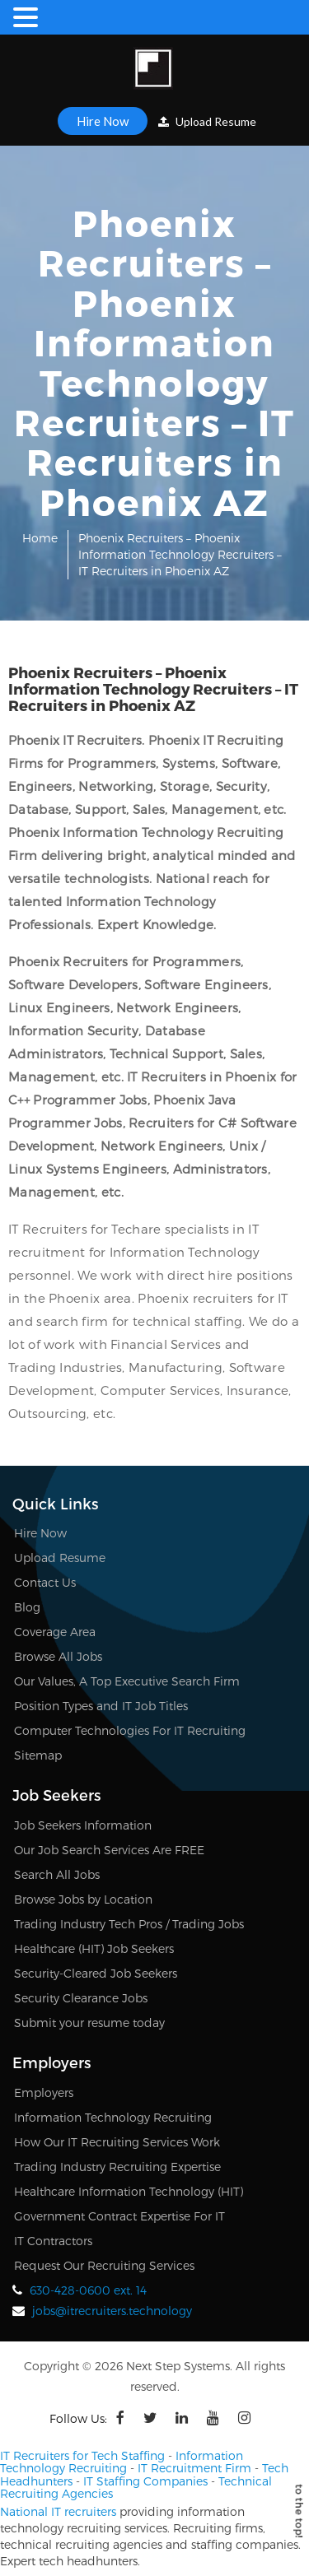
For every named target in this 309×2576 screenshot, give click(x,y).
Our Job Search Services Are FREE (109, 1850)
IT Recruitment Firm (194, 2468)
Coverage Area (55, 1632)
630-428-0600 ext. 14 (88, 2290)
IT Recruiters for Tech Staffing (82, 2455)
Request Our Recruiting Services (104, 2265)
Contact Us (45, 1582)
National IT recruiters (58, 2511)
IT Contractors (53, 2241)
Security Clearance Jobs (80, 1998)
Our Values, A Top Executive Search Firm (127, 1681)
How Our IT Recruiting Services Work (117, 2142)
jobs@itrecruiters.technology (112, 2311)
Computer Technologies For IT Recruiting (130, 1730)
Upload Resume (207, 121)
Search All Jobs (57, 1874)
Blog (27, 1607)
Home (40, 538)
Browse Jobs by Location (83, 1899)
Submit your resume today (89, 2023)
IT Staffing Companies (145, 2481)
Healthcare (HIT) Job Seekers (94, 1948)
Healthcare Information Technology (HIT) (128, 2191)
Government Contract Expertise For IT (119, 2216)
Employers (43, 2092)
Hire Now (103, 121)
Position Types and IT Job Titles (101, 1706)
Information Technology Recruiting (113, 2117)
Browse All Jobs (58, 1656)
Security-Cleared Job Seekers (95, 1973)
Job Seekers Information (83, 1825)
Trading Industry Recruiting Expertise (117, 2167)
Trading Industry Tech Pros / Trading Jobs (129, 1924)
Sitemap (38, 1755)
